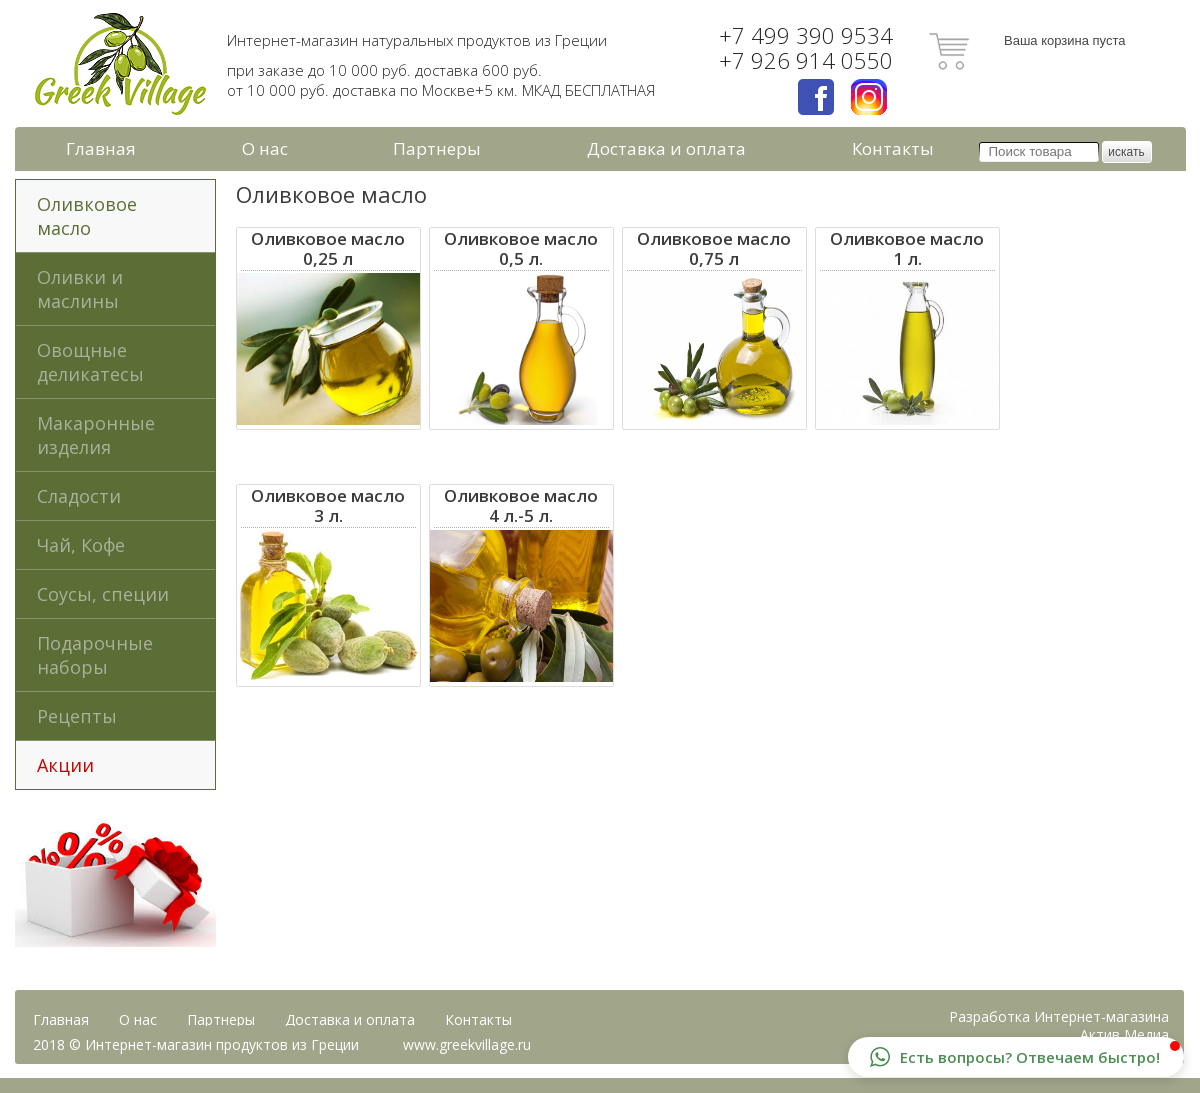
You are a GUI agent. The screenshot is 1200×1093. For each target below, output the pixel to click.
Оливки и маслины (80, 289)
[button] (1016, 1057)
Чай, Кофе (81, 545)
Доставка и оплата (666, 148)
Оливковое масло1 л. (907, 249)
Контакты (893, 148)
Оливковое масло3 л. (328, 506)
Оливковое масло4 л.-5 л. (521, 506)
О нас (265, 148)
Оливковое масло (87, 216)
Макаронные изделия (96, 435)
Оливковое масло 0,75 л (714, 249)
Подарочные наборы (95, 655)
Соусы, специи (103, 594)
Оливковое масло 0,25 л (328, 249)
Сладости (79, 496)
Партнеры (437, 148)
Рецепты (77, 716)
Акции (65, 765)
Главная (101, 148)
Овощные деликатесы (90, 362)
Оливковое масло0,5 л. (521, 249)
